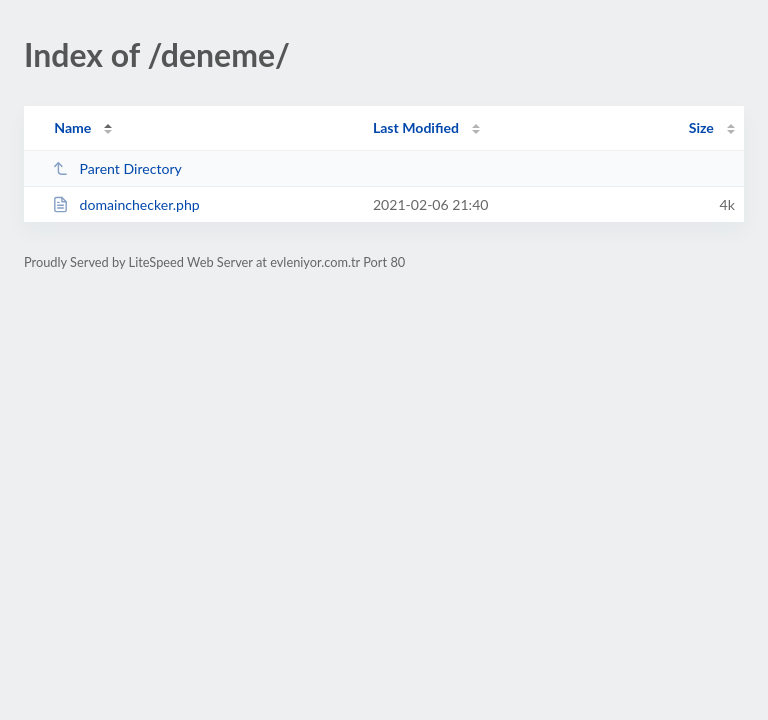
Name (72, 127)
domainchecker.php (126, 204)
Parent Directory (117, 168)
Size (701, 127)
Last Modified (416, 127)
